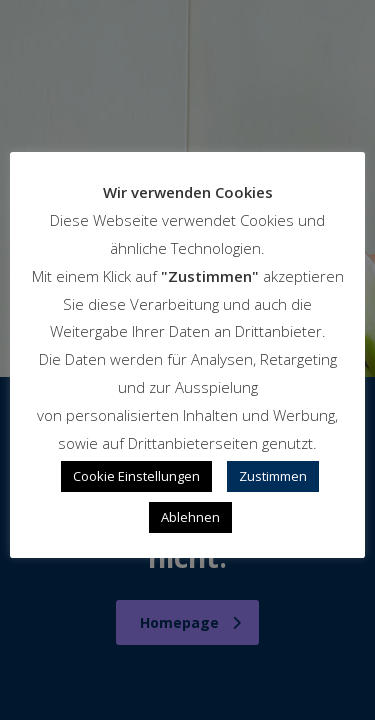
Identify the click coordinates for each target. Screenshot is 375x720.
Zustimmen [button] (273, 476)
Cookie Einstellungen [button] (136, 476)
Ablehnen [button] (190, 517)
